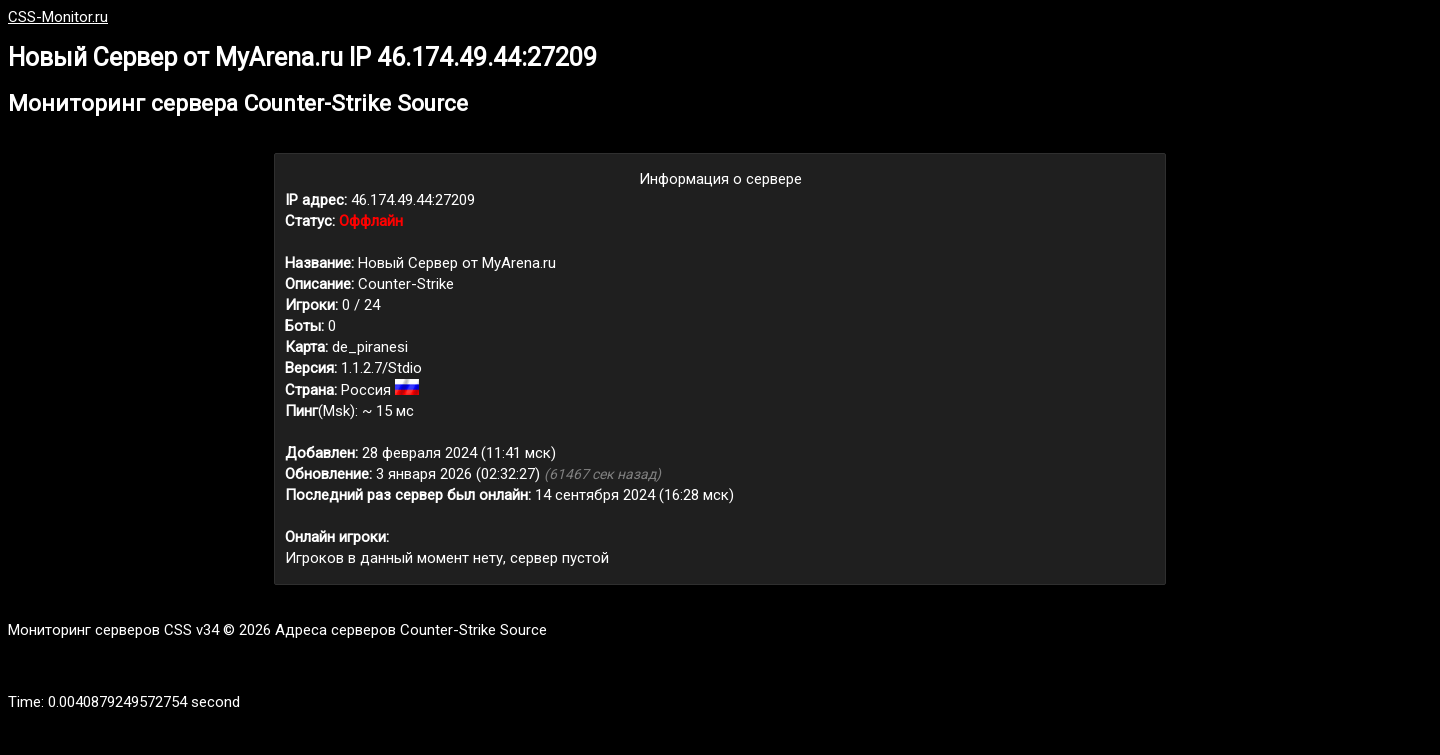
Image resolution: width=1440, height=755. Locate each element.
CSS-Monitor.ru (58, 17)
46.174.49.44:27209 (413, 200)
